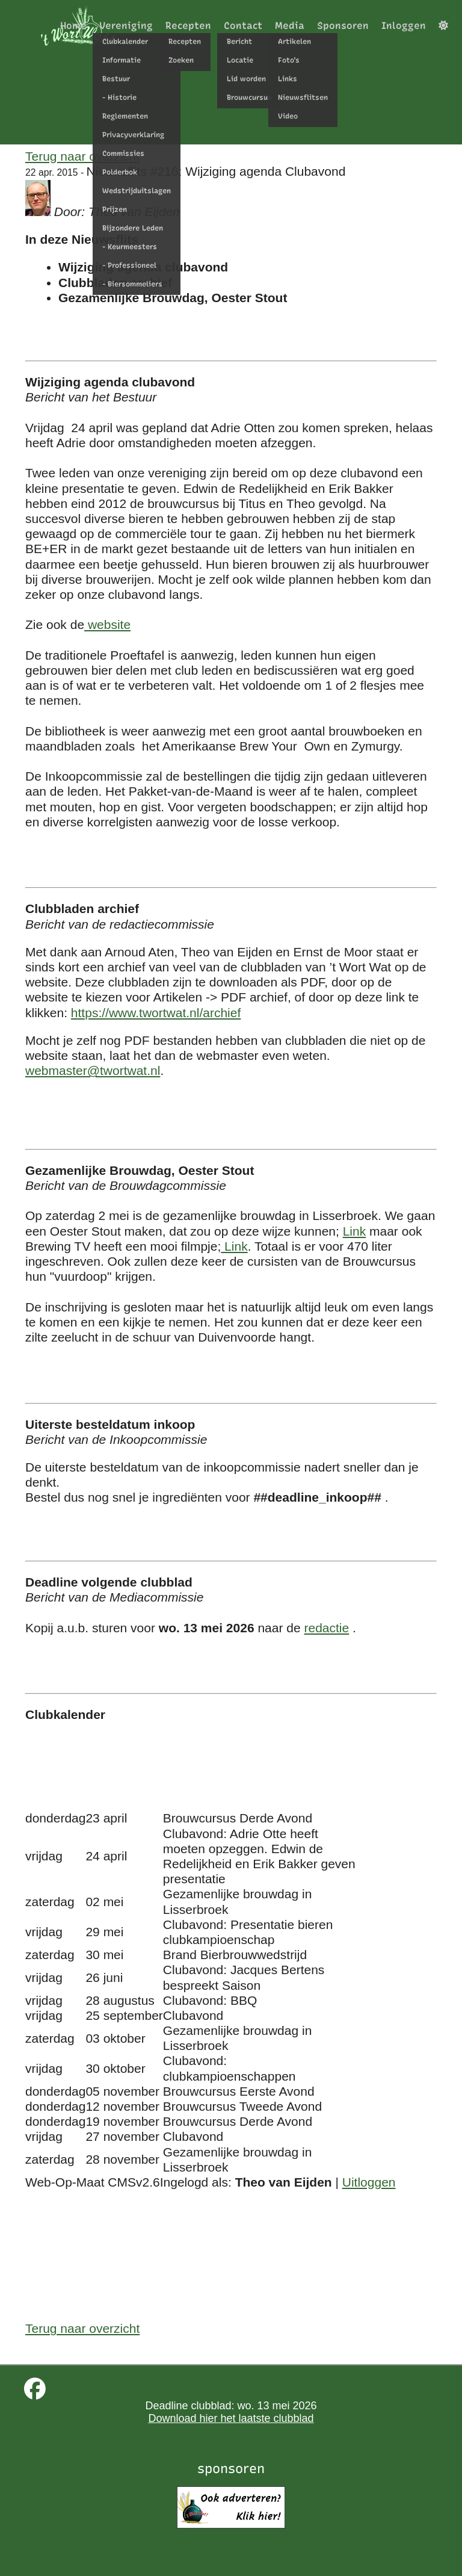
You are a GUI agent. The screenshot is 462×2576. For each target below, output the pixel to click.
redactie (326, 1628)
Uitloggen (369, 2182)
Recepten (188, 25)
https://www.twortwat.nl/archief (156, 1013)
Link (354, 1231)
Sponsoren (343, 25)
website (107, 624)
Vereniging (126, 25)
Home (73, 25)
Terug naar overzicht (82, 156)
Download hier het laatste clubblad (230, 2418)
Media (289, 25)
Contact (243, 25)
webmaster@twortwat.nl (92, 1070)
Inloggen (403, 25)
